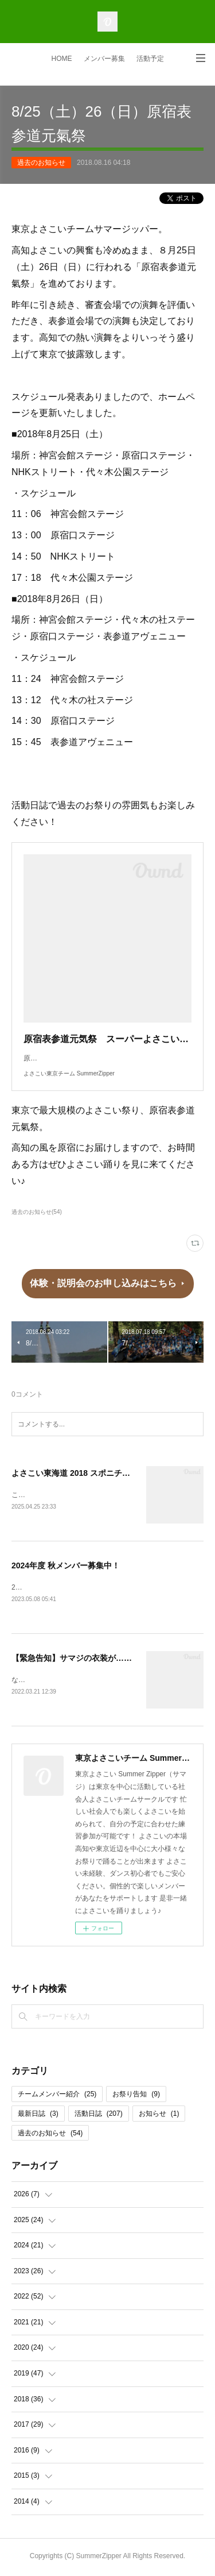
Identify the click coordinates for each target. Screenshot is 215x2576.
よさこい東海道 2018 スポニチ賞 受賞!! (82, 1473)
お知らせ (159, 2116)
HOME (62, 59)
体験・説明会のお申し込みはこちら (103, 1283)
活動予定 (150, 59)
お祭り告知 (136, 2096)
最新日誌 (38, 2116)
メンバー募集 (104, 59)
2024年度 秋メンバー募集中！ (65, 1566)
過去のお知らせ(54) (36, 1212)
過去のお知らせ (41, 163)
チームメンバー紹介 (57, 2096)
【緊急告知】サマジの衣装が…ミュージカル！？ (99, 1659)
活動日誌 (99, 2116)
